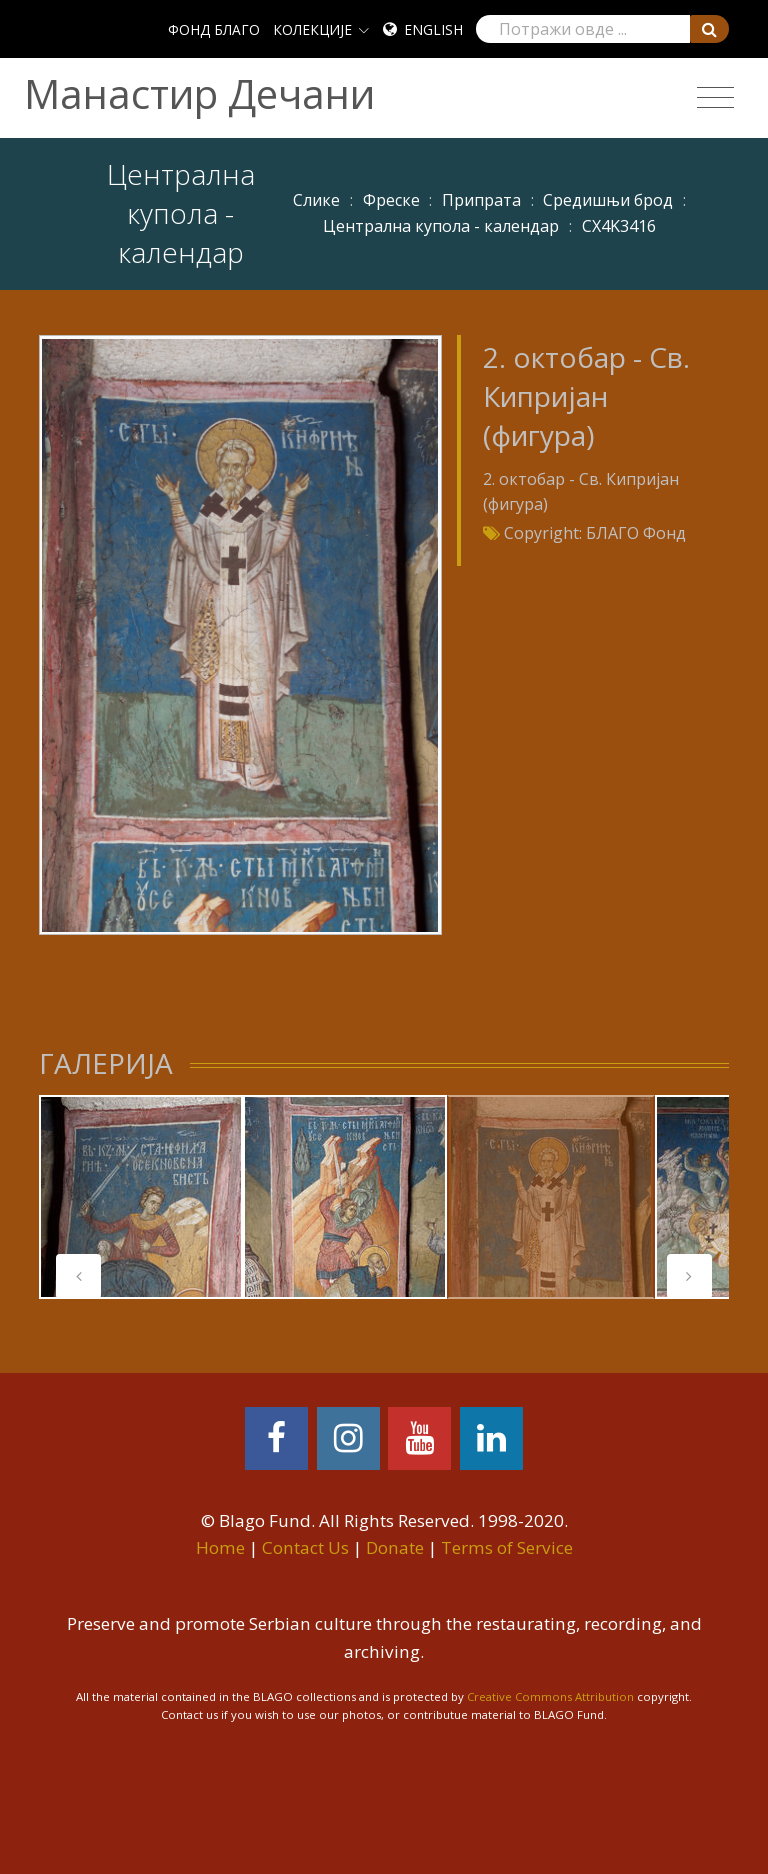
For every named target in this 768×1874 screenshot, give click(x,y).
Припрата (481, 200)
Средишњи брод (608, 200)
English (433, 29)
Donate (395, 1547)
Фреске (391, 200)
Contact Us (305, 1547)
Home (220, 1547)
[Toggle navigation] (715, 98)
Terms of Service (507, 1547)
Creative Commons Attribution (550, 1696)
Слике (316, 200)
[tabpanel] (141, 1197)
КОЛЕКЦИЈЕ (312, 29)
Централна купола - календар (441, 226)
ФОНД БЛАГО (214, 29)
